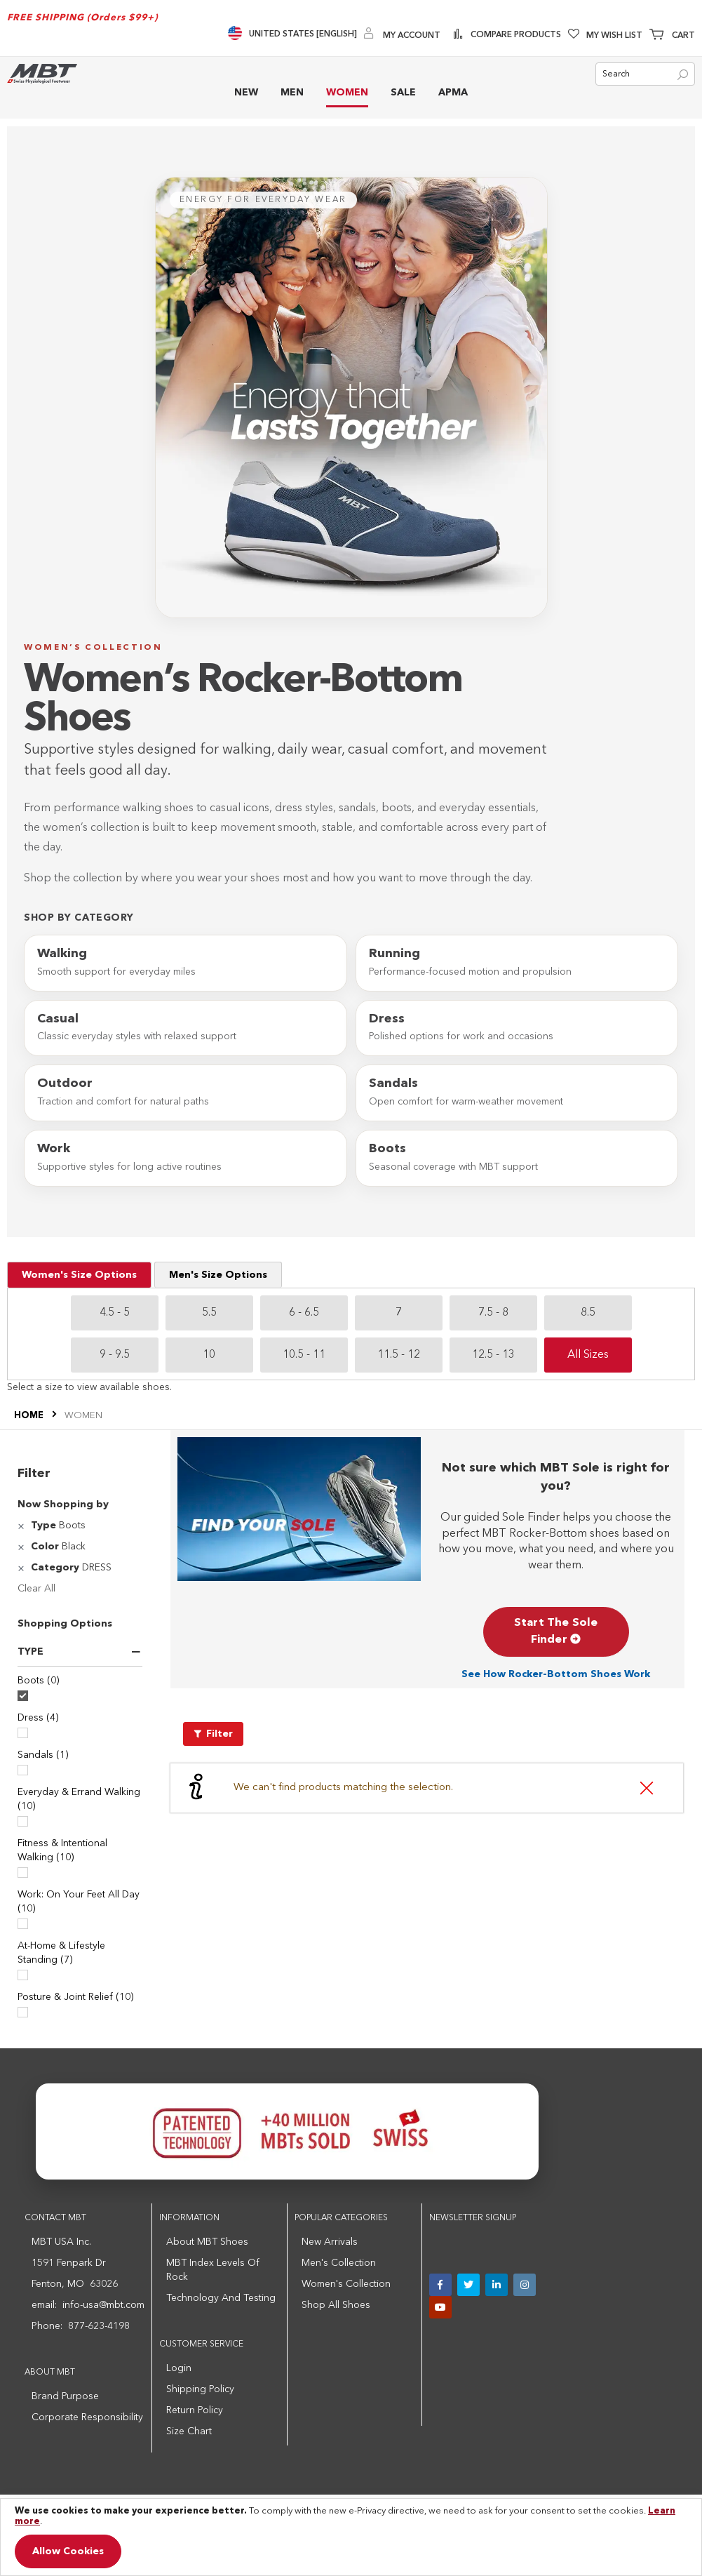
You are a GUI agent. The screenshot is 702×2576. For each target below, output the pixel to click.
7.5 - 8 (493, 1313)
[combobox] (645, 74)
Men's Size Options (218, 1275)
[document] (351, 2537)
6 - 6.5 (304, 1313)
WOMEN (347, 93)
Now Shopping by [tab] (63, 1504)
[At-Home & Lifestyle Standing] (23, 1975)
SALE (403, 93)
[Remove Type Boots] (23, 1526)
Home (30, 1415)
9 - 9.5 (115, 1355)
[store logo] (42, 73)
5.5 (209, 1313)
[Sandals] (23, 1770)
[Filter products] (213, 1734)
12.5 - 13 (493, 1355)
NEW (246, 93)
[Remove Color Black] (23, 1547)
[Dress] (23, 1733)
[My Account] (402, 34)
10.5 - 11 (304, 1355)
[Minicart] (672, 36)
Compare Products (514, 35)
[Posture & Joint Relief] (23, 2012)
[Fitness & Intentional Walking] (23, 1872)
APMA (453, 93)
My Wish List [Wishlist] (614, 36)
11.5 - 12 (398, 1355)
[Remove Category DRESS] (23, 1568)
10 (209, 1355)
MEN (292, 93)
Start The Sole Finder (556, 1631)
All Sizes (588, 1355)
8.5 (588, 1313)
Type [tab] (30, 1652)
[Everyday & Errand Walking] (23, 1821)
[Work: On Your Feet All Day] (23, 1923)
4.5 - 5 (115, 1313)
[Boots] (23, 1695)
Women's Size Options (79, 1275)
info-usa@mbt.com (103, 2305)
